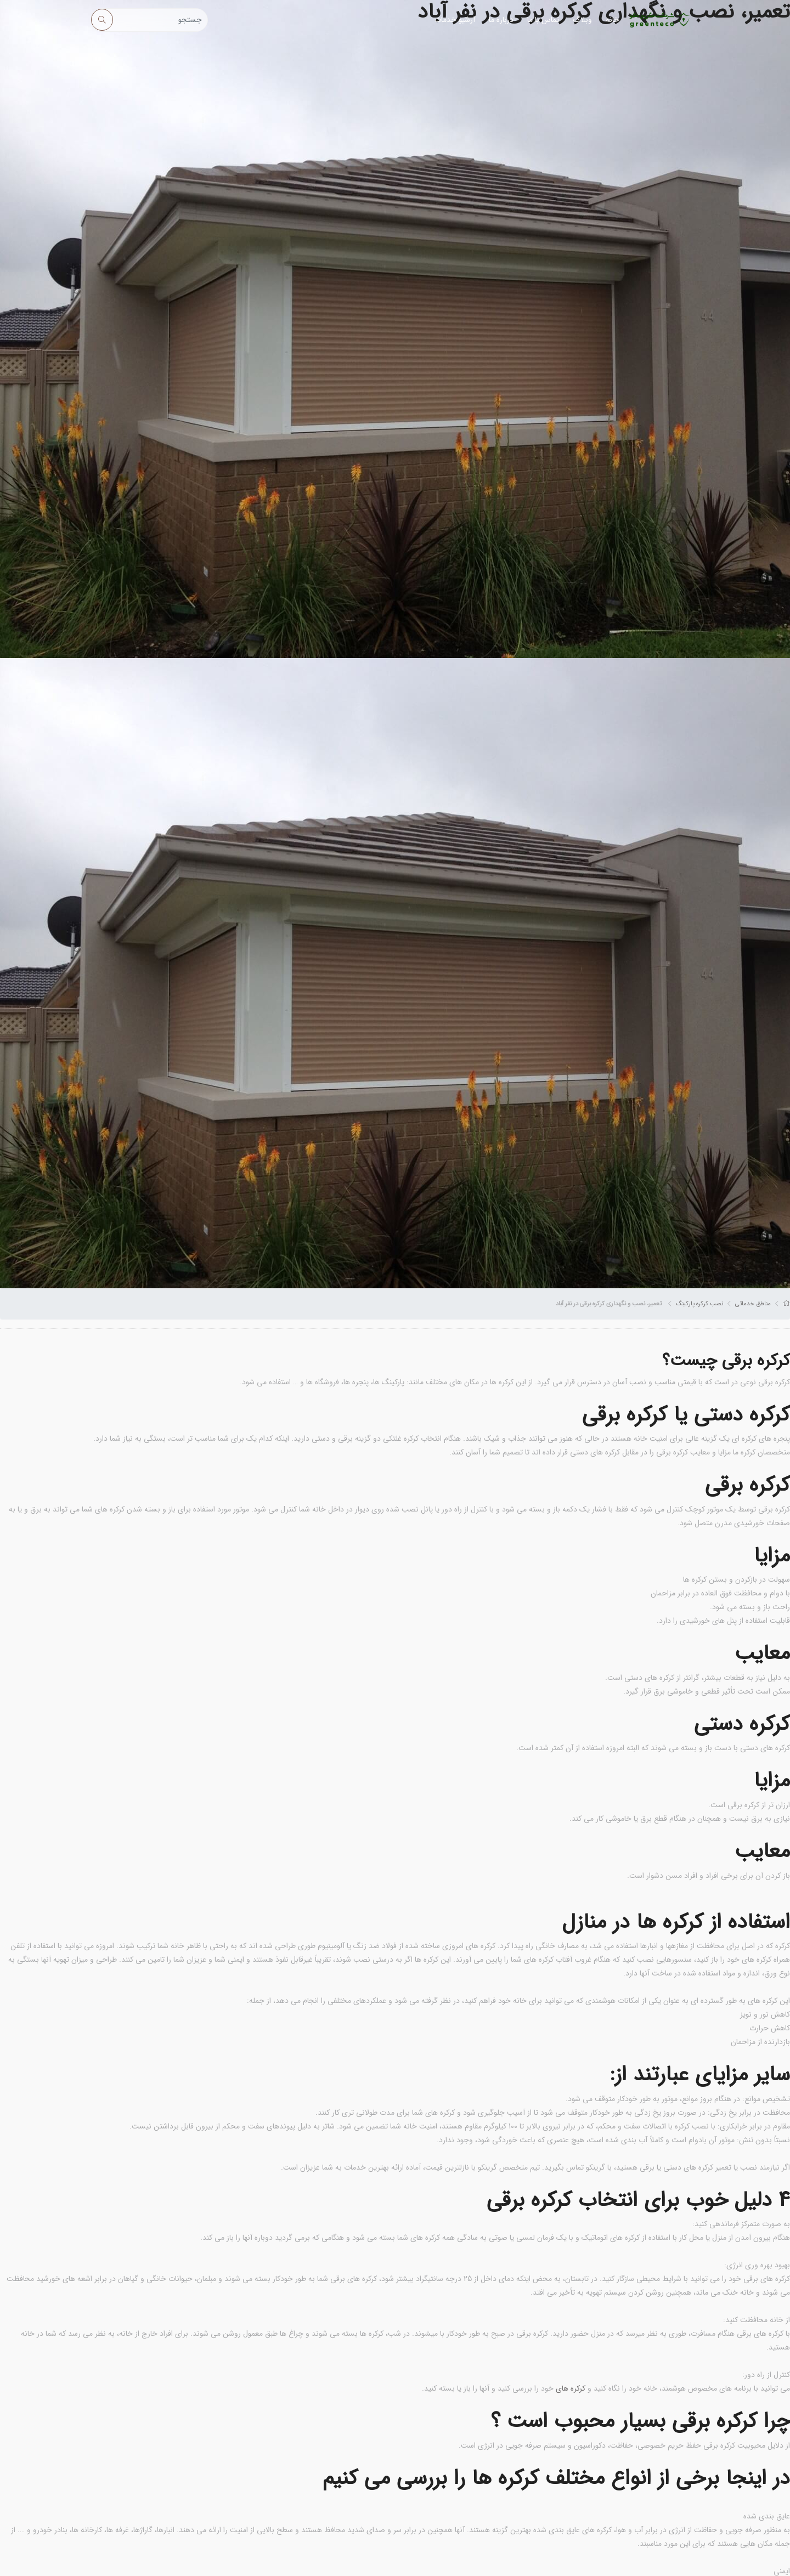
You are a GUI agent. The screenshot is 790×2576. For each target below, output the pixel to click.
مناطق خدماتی (753, 1304)
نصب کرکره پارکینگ (699, 1304)
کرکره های (570, 2388)
